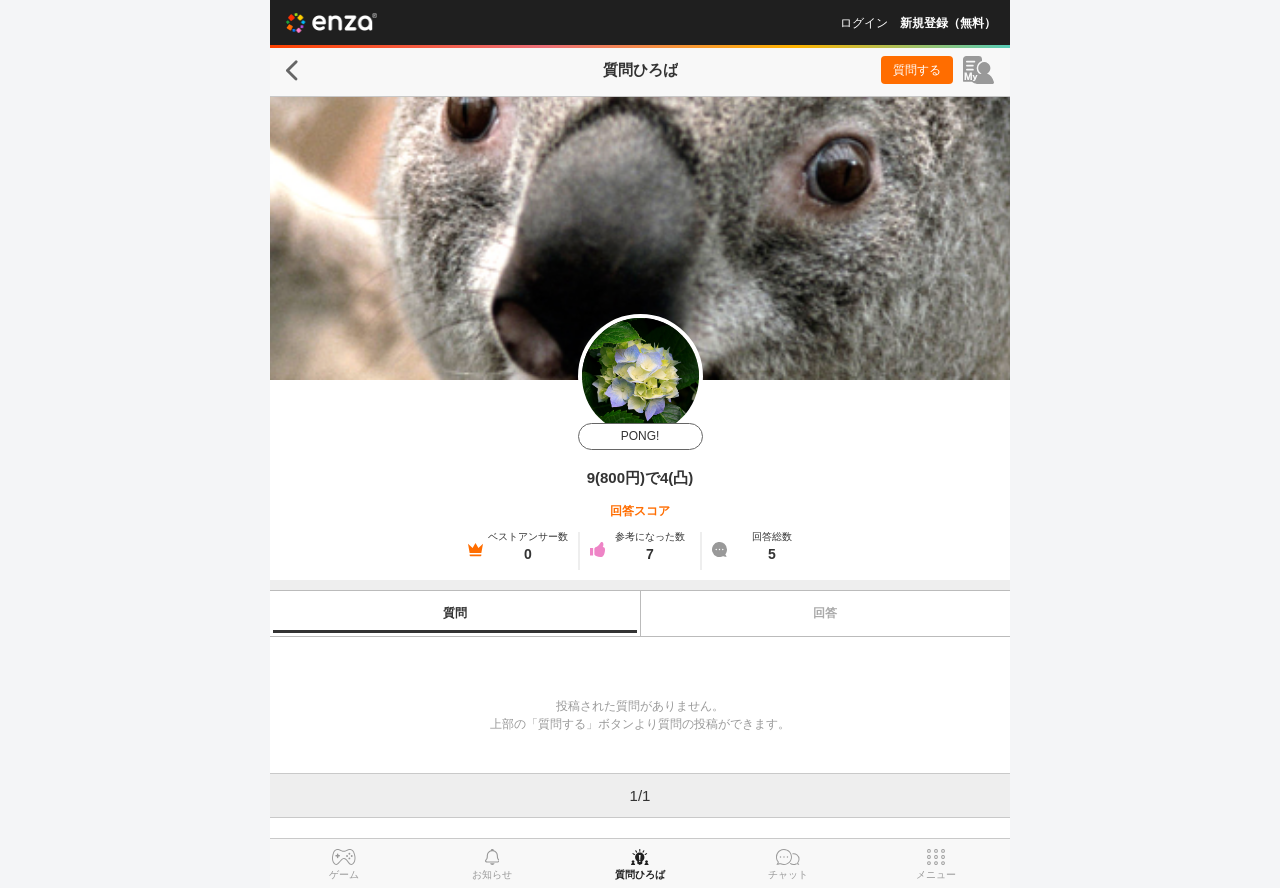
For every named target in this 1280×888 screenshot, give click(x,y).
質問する (917, 70)
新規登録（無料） (948, 23)
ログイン (864, 23)
